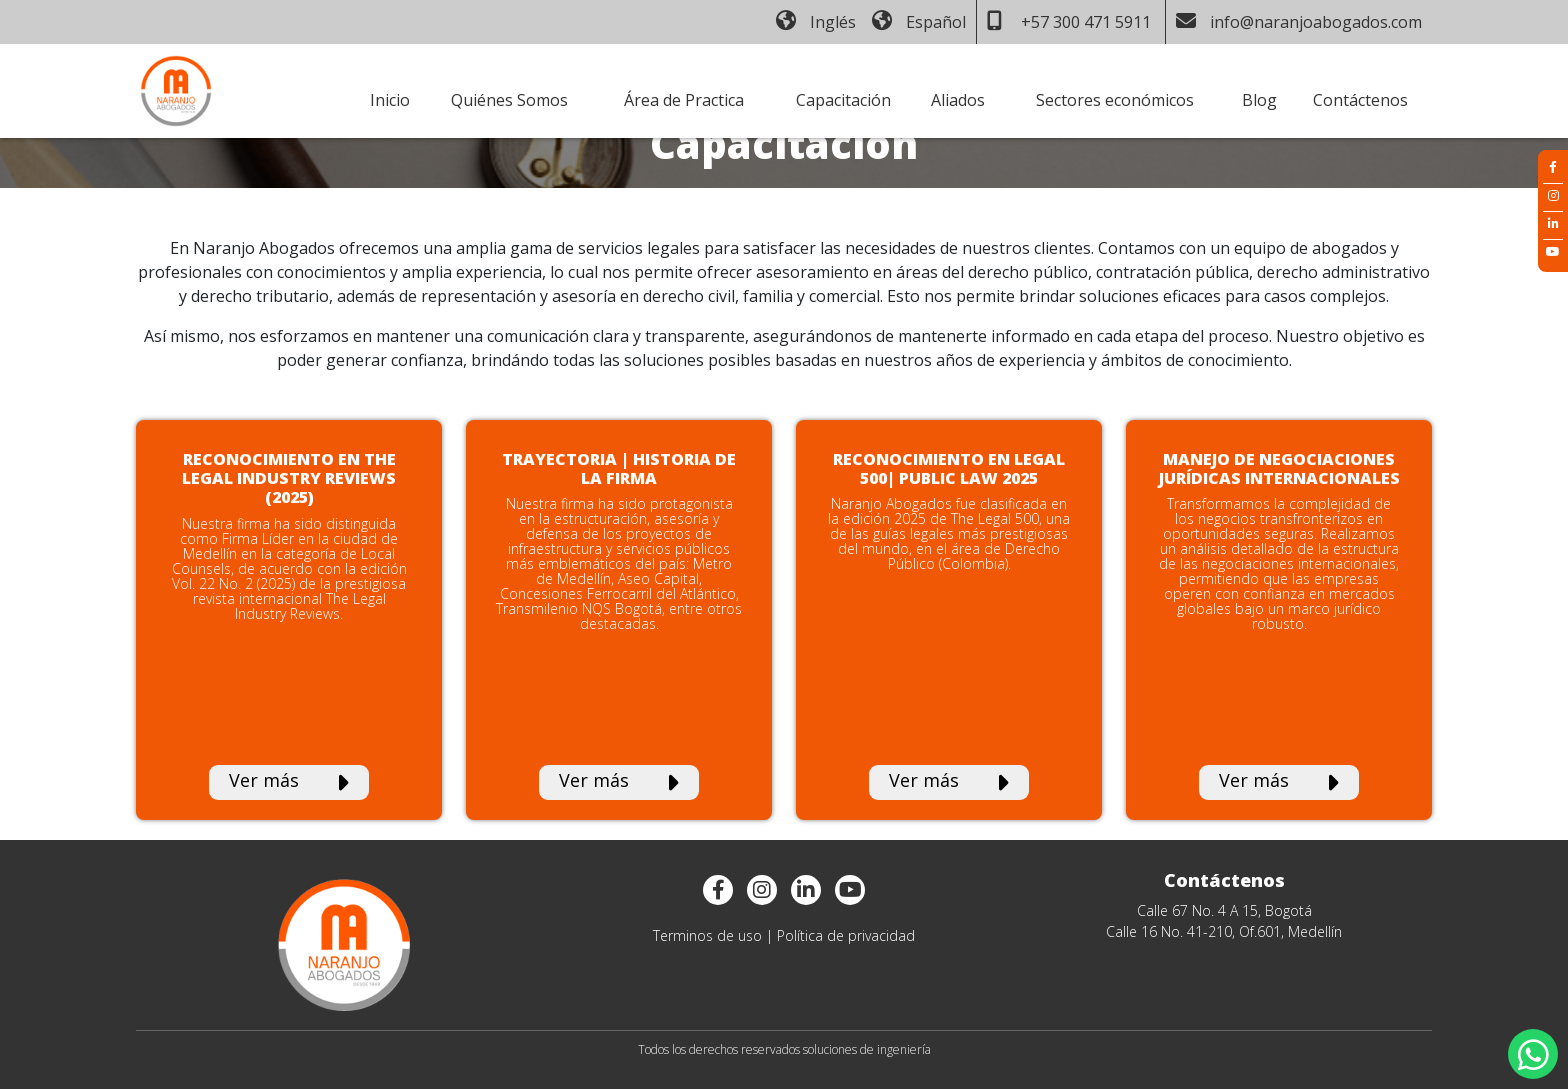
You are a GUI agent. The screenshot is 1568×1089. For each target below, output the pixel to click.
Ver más (289, 781)
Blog (1259, 100)
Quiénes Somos (509, 100)
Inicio (390, 100)
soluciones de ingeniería (867, 1049)
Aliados (958, 100)
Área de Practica (684, 100)
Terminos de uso (707, 935)
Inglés (816, 22)
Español (919, 22)
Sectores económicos (1115, 100)
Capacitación (843, 100)
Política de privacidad (846, 935)
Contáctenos (1360, 100)
